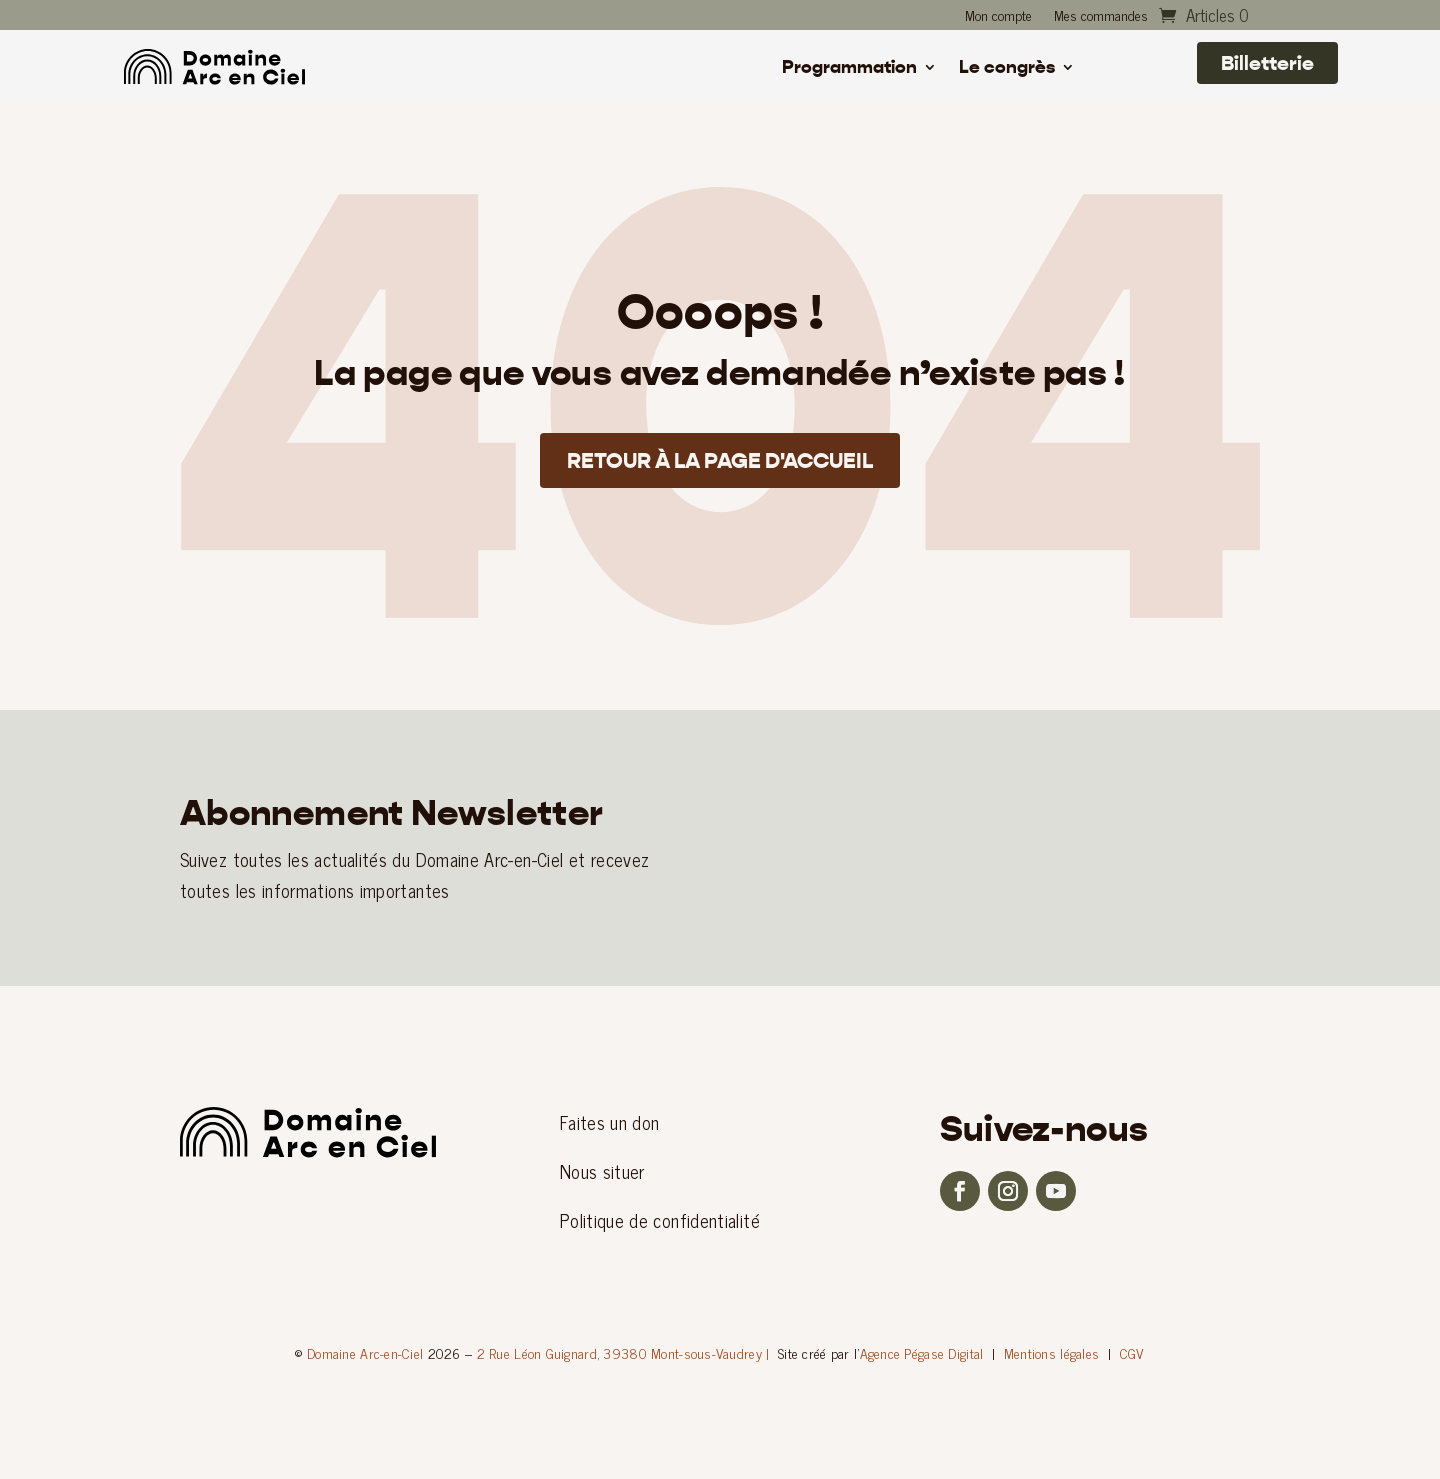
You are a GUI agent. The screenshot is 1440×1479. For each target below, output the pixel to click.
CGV (1132, 1352)
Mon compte (998, 17)
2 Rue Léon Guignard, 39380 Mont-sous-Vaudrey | (623, 1352)
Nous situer (602, 1171)
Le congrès (1007, 69)
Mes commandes (1101, 17)
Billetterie (1267, 63)
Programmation (849, 69)
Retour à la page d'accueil (720, 465)
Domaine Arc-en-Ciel (365, 1352)
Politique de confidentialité (660, 1220)
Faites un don (610, 1122)
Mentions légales (1051, 1352)
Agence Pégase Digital (922, 1352)
